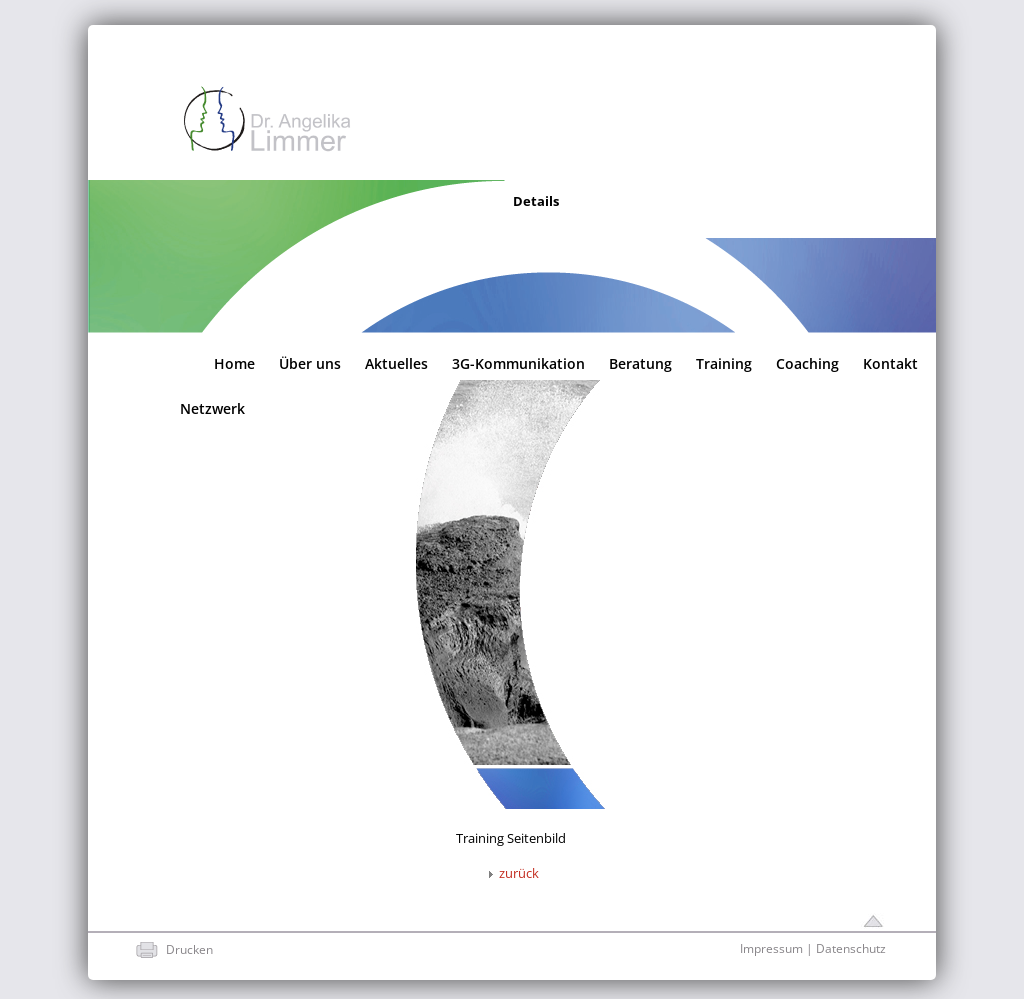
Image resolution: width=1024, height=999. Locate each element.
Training (724, 362)
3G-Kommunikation (518, 362)
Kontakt (890, 362)
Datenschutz (851, 948)
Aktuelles (396, 362)
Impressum (771, 948)
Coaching (807, 362)
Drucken (189, 949)
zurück (511, 873)
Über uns (310, 362)
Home (234, 362)
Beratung (640, 362)
